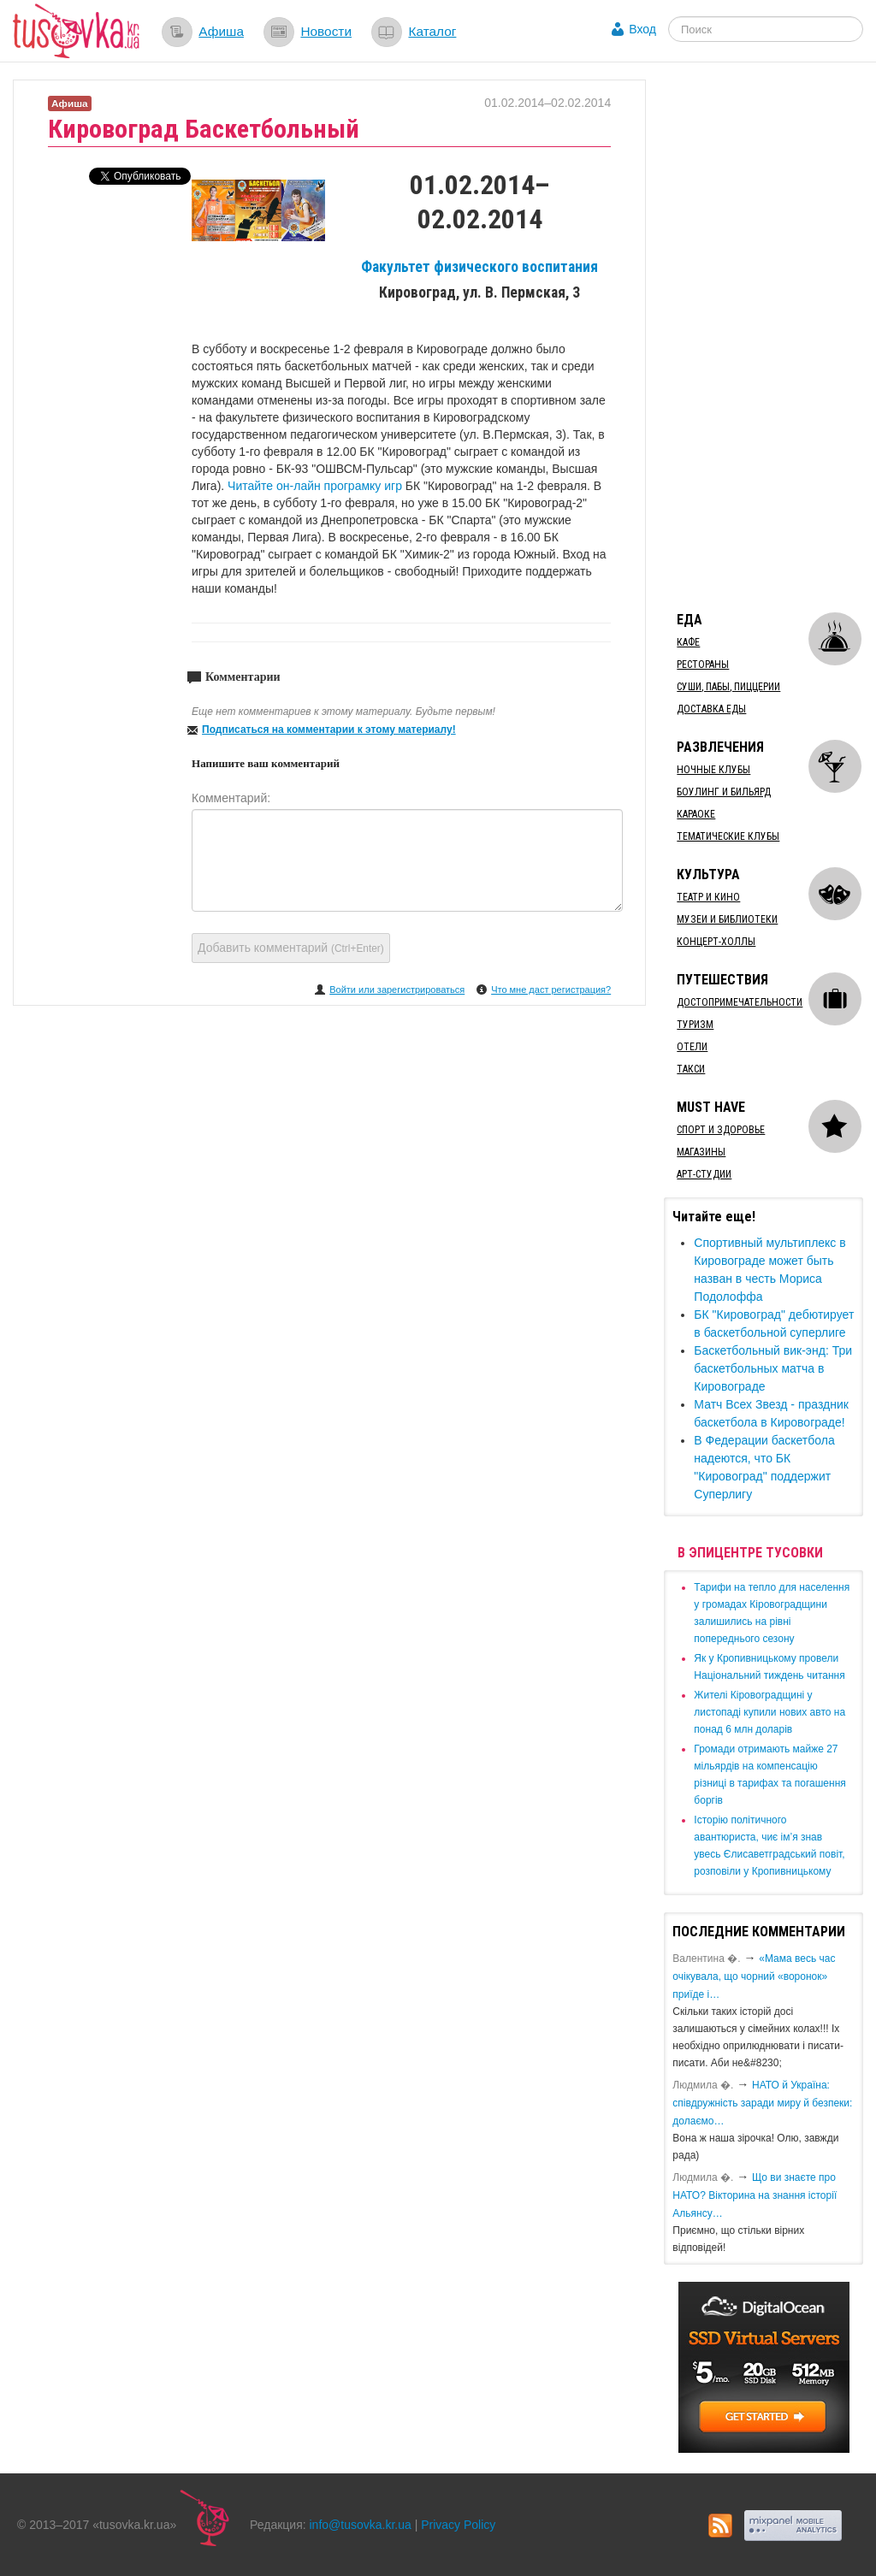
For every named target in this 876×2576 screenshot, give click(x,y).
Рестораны (703, 665)
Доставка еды (711, 709)
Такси (691, 1069)
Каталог (432, 31)
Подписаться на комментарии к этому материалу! (329, 730)
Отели (692, 1047)
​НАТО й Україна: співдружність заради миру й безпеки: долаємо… (762, 2103)
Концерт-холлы (716, 942)
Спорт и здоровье (721, 1130)
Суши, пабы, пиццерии (728, 687)
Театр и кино (708, 897)
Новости (326, 31)
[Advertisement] (769, 336)
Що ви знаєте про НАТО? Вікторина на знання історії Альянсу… (754, 2195)
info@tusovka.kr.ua (360, 2525)
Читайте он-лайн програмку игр (316, 486)
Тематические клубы (728, 836)
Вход (642, 29)
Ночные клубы (713, 770)
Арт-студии (704, 1174)
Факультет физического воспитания (479, 266)
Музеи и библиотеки (727, 919)
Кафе (688, 642)
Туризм (695, 1025)
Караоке (696, 814)
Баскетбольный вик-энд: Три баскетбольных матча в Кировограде (773, 1368)
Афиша (221, 31)
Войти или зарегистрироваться (397, 989)
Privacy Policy (458, 2525)
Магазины (701, 1152)
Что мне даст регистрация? (551, 989)
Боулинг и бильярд (724, 792)
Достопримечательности (739, 1002)
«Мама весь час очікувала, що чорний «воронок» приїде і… (753, 1976)
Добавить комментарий (291, 947)
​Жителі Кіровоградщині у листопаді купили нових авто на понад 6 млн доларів (769, 1712)
